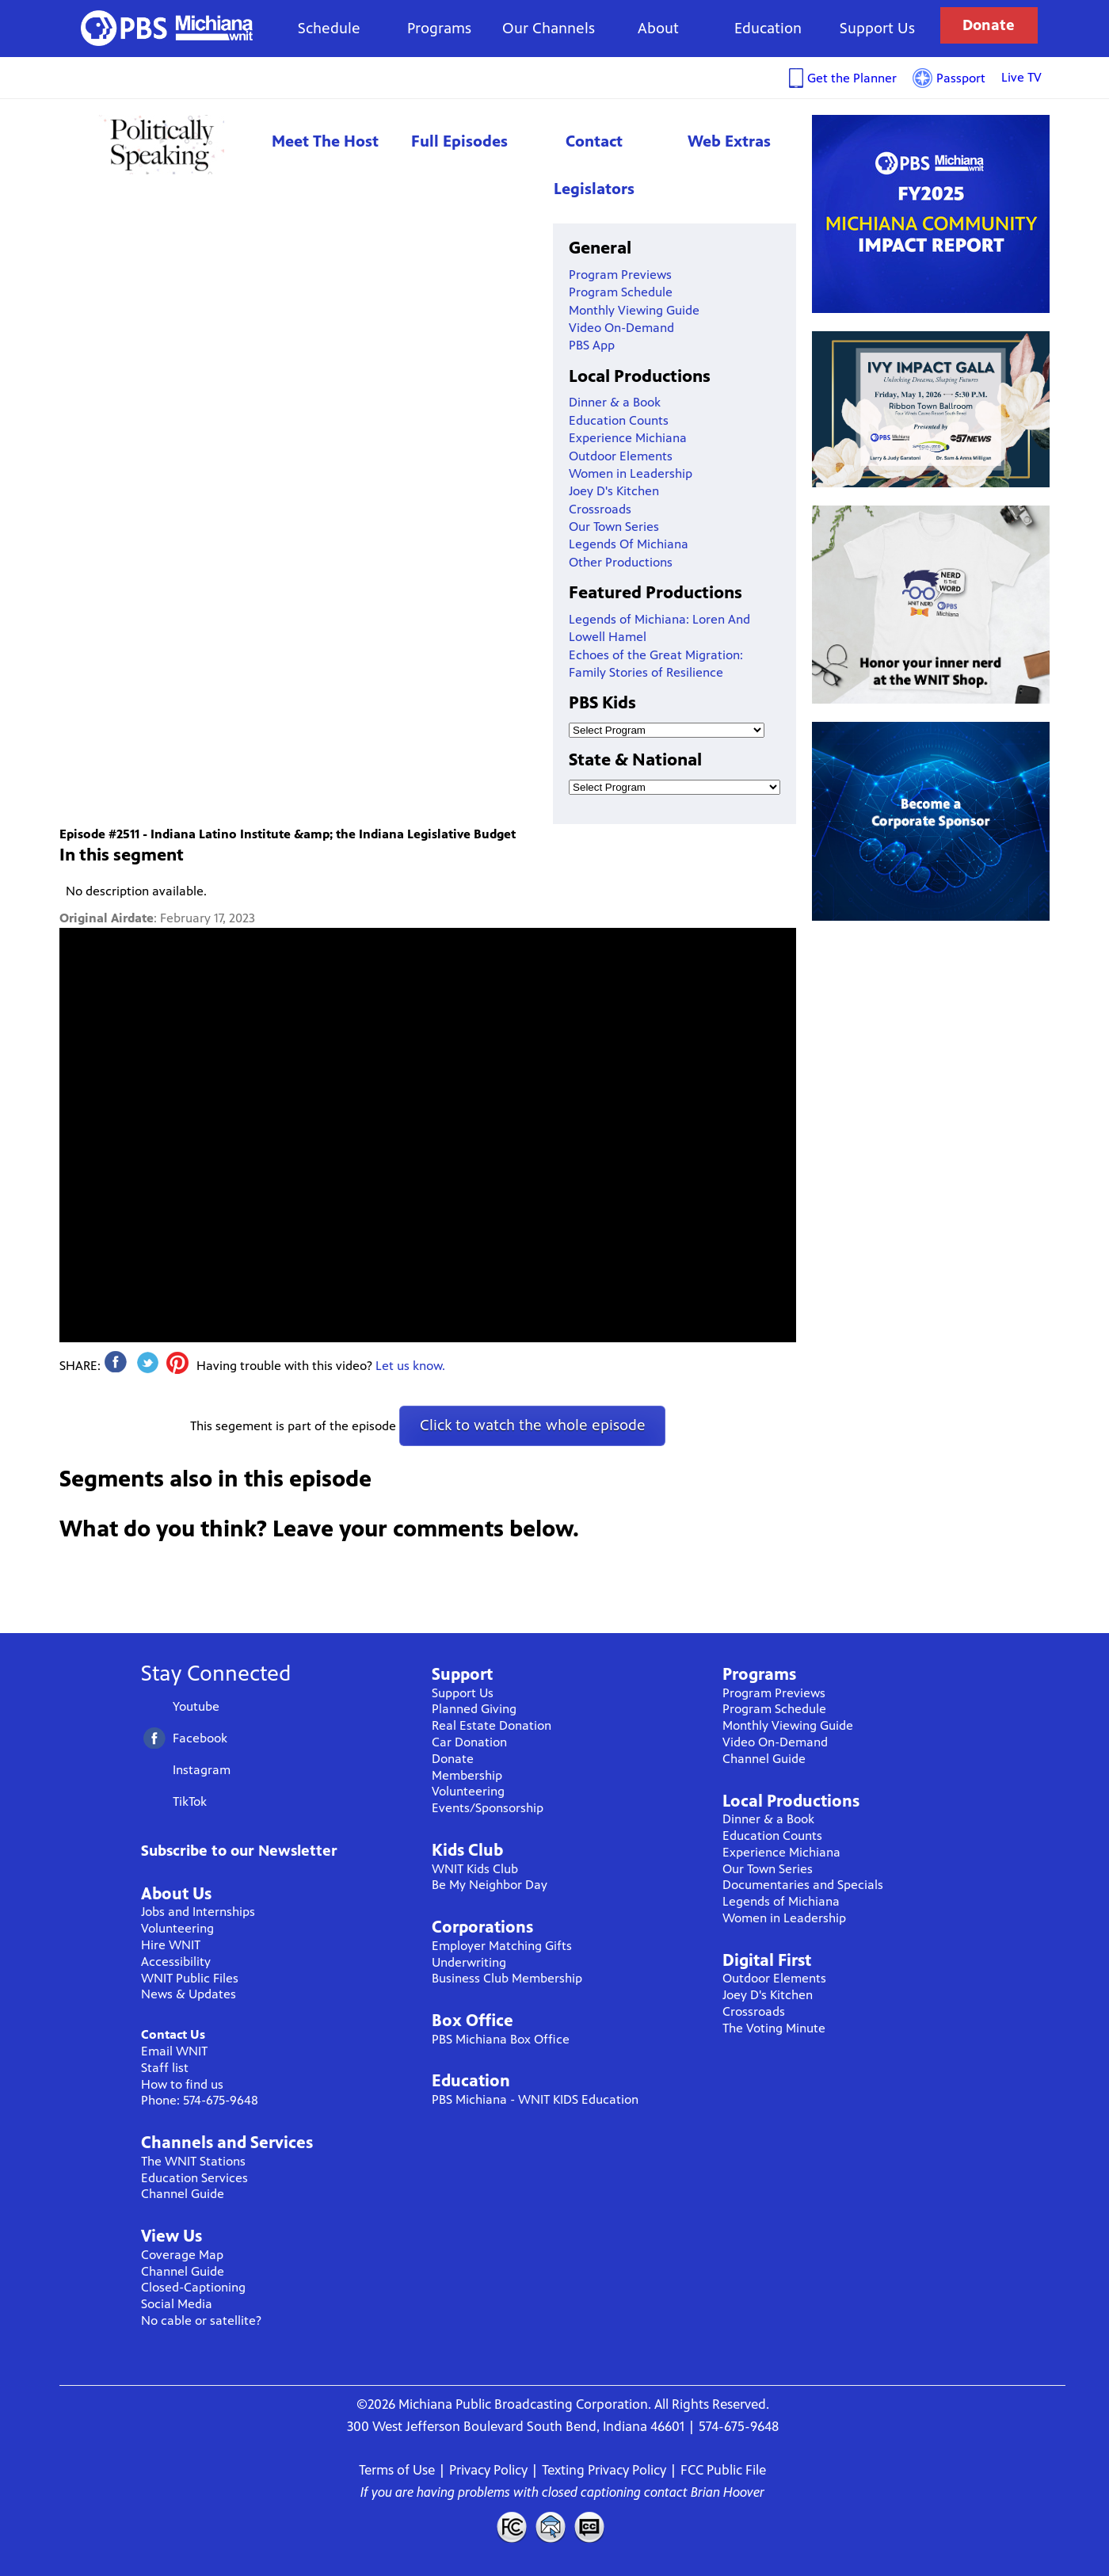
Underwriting (469, 1962)
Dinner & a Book (615, 402)
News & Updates (188, 1994)
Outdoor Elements (621, 456)
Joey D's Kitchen (614, 490)
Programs (439, 28)
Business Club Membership (507, 1978)
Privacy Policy (488, 2470)
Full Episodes (459, 141)
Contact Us (173, 2034)
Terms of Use (397, 2470)
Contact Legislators (594, 165)
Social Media (176, 2303)
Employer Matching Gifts (502, 1945)
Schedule (329, 28)
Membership (467, 1775)
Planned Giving (474, 1708)
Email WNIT (174, 2051)
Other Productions (621, 562)
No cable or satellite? (201, 2320)
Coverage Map (182, 2254)
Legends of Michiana (781, 1901)
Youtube (196, 1706)
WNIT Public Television (167, 28)
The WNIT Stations (193, 2161)
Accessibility (176, 1961)
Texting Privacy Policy (604, 2470)
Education (768, 28)
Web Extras (729, 141)
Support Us (877, 28)
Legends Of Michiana (628, 543)
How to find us (182, 2084)
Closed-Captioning (193, 2287)
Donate (988, 25)
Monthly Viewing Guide (634, 310)
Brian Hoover (727, 2492)
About (658, 28)
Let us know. (410, 1365)
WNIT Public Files (189, 1978)
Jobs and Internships (198, 1911)
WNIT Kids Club (475, 1868)
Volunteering (177, 1928)
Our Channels (548, 28)
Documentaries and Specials (802, 1884)
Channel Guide (182, 2193)
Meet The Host (325, 141)
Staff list (165, 2067)
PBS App (592, 345)
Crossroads (600, 509)
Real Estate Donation (491, 1725)
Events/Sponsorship (487, 1807)
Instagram (202, 1769)
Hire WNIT (170, 1944)
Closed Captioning (590, 2527)
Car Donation (469, 1742)
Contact (550, 2527)
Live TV (1021, 77)
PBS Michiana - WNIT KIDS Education (535, 2099)
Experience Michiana (628, 437)
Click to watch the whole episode (533, 1425)
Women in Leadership (630, 473)
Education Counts (619, 420)
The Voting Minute (773, 2028)
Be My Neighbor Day (489, 1884)
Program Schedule (621, 292)
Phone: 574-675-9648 (199, 2100)
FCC (511, 2527)
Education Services (194, 2177)
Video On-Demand (621, 327)
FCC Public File (723, 2470)
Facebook (200, 1738)
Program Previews (620, 274)
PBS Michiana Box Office (501, 2039)
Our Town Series (614, 526)
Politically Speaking (158, 144)
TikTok (190, 1801)
